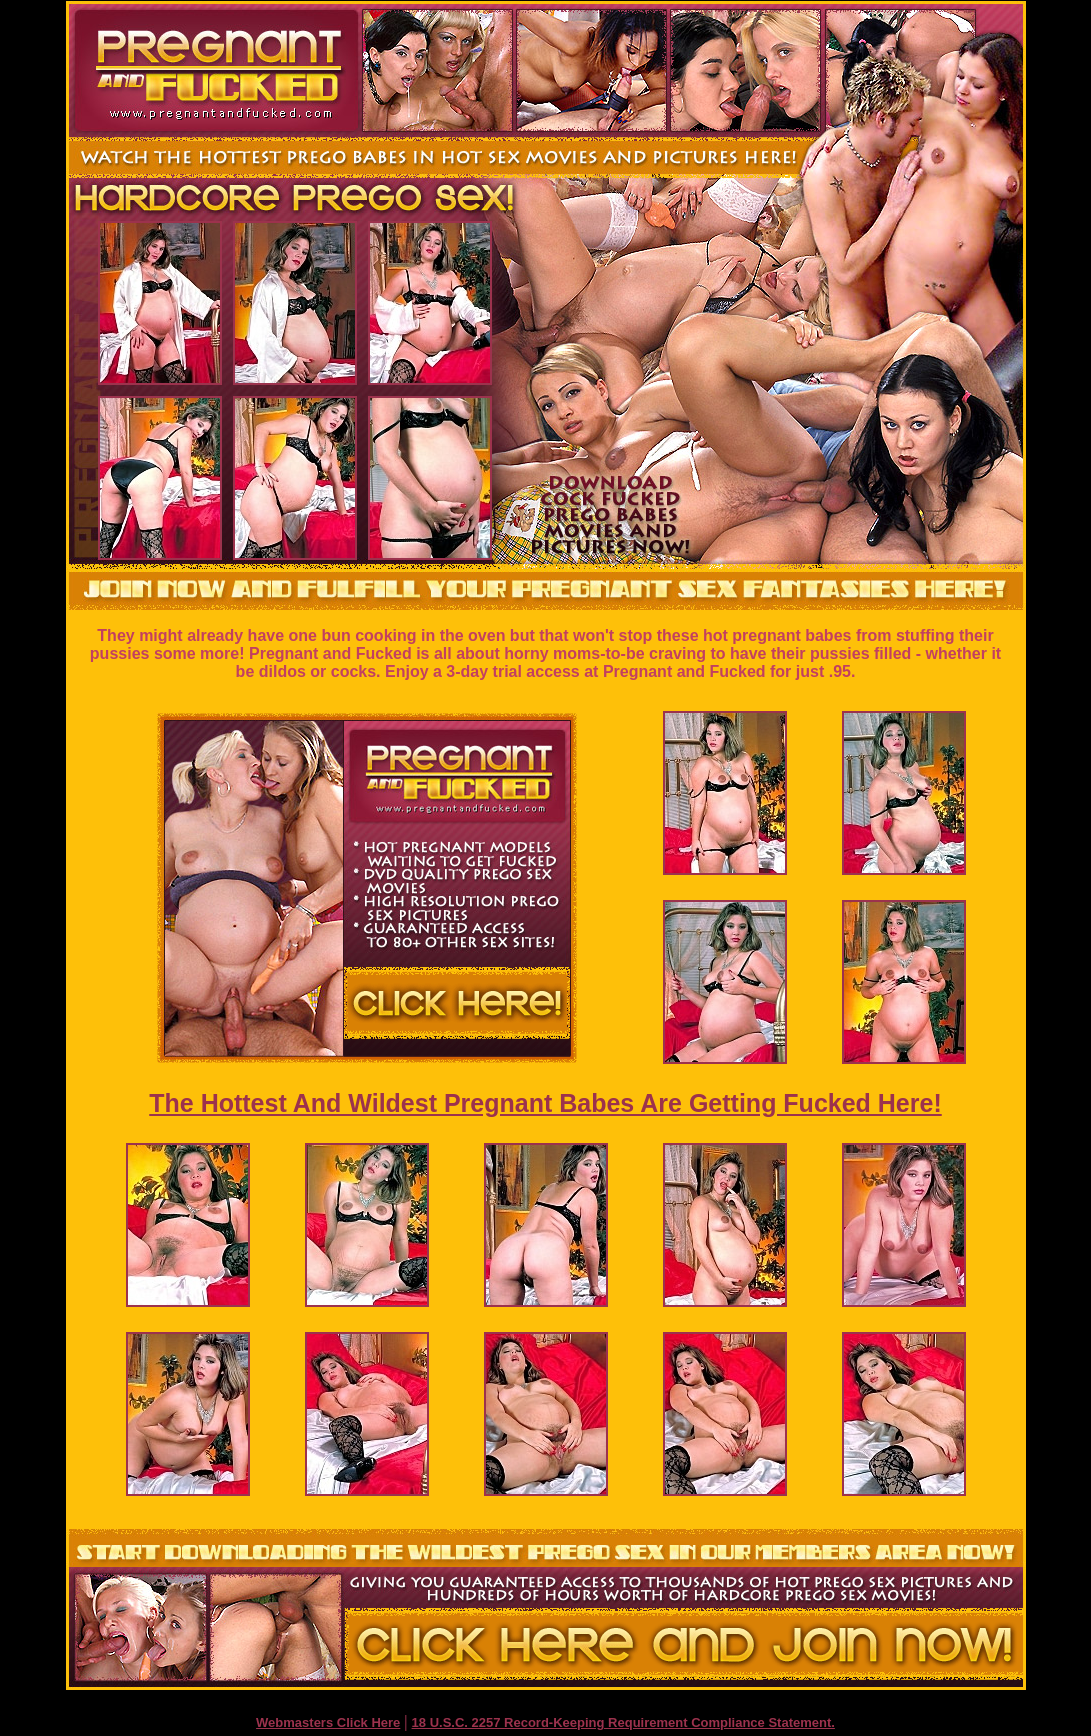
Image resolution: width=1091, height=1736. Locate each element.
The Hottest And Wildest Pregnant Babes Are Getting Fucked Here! (545, 1103)
